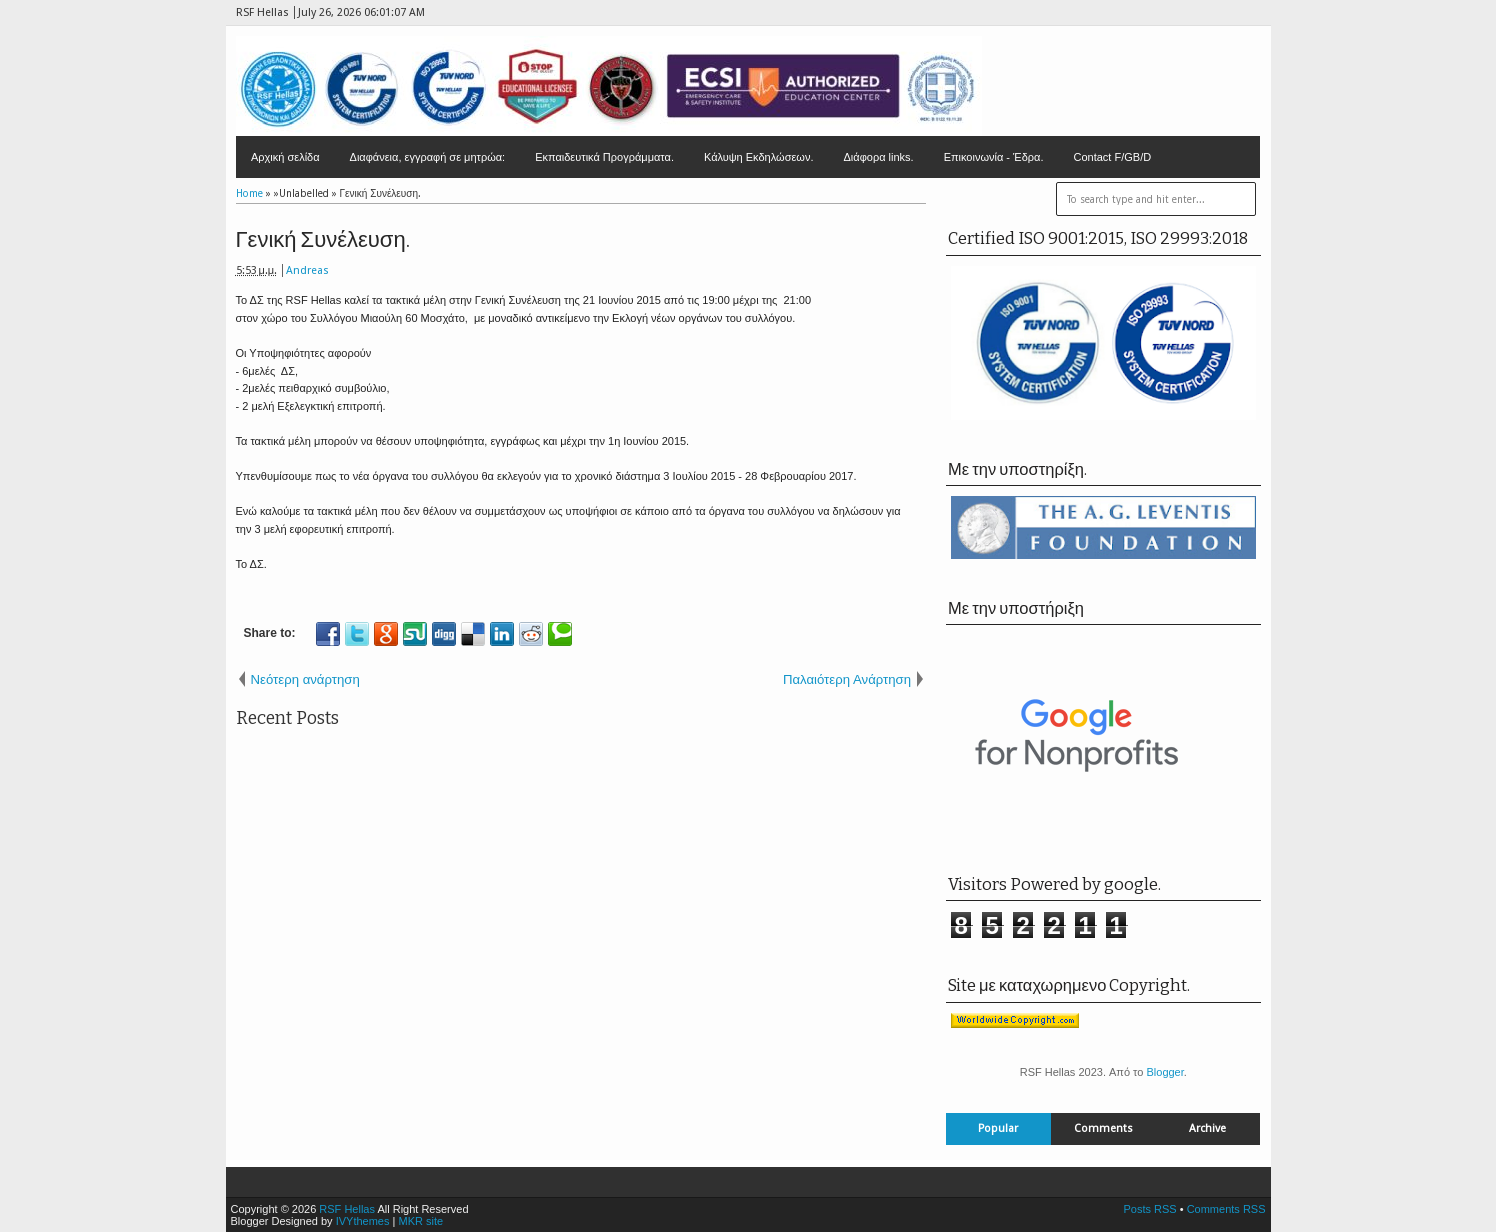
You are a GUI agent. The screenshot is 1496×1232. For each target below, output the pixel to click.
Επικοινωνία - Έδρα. (994, 157)
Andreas (307, 270)
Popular (998, 1128)
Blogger (1164, 1072)
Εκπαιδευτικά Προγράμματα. (604, 157)
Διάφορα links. (878, 157)
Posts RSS (1149, 1209)
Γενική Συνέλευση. (323, 239)
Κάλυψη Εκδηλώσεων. (759, 157)
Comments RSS (1226, 1209)
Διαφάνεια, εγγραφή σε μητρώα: (428, 157)
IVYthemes (363, 1221)
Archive (1207, 1128)
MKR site (420, 1221)
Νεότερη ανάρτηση (305, 679)
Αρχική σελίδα (285, 157)
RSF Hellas (347, 1209)
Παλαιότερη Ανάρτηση (847, 679)
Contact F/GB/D (1113, 157)
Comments (1103, 1128)
